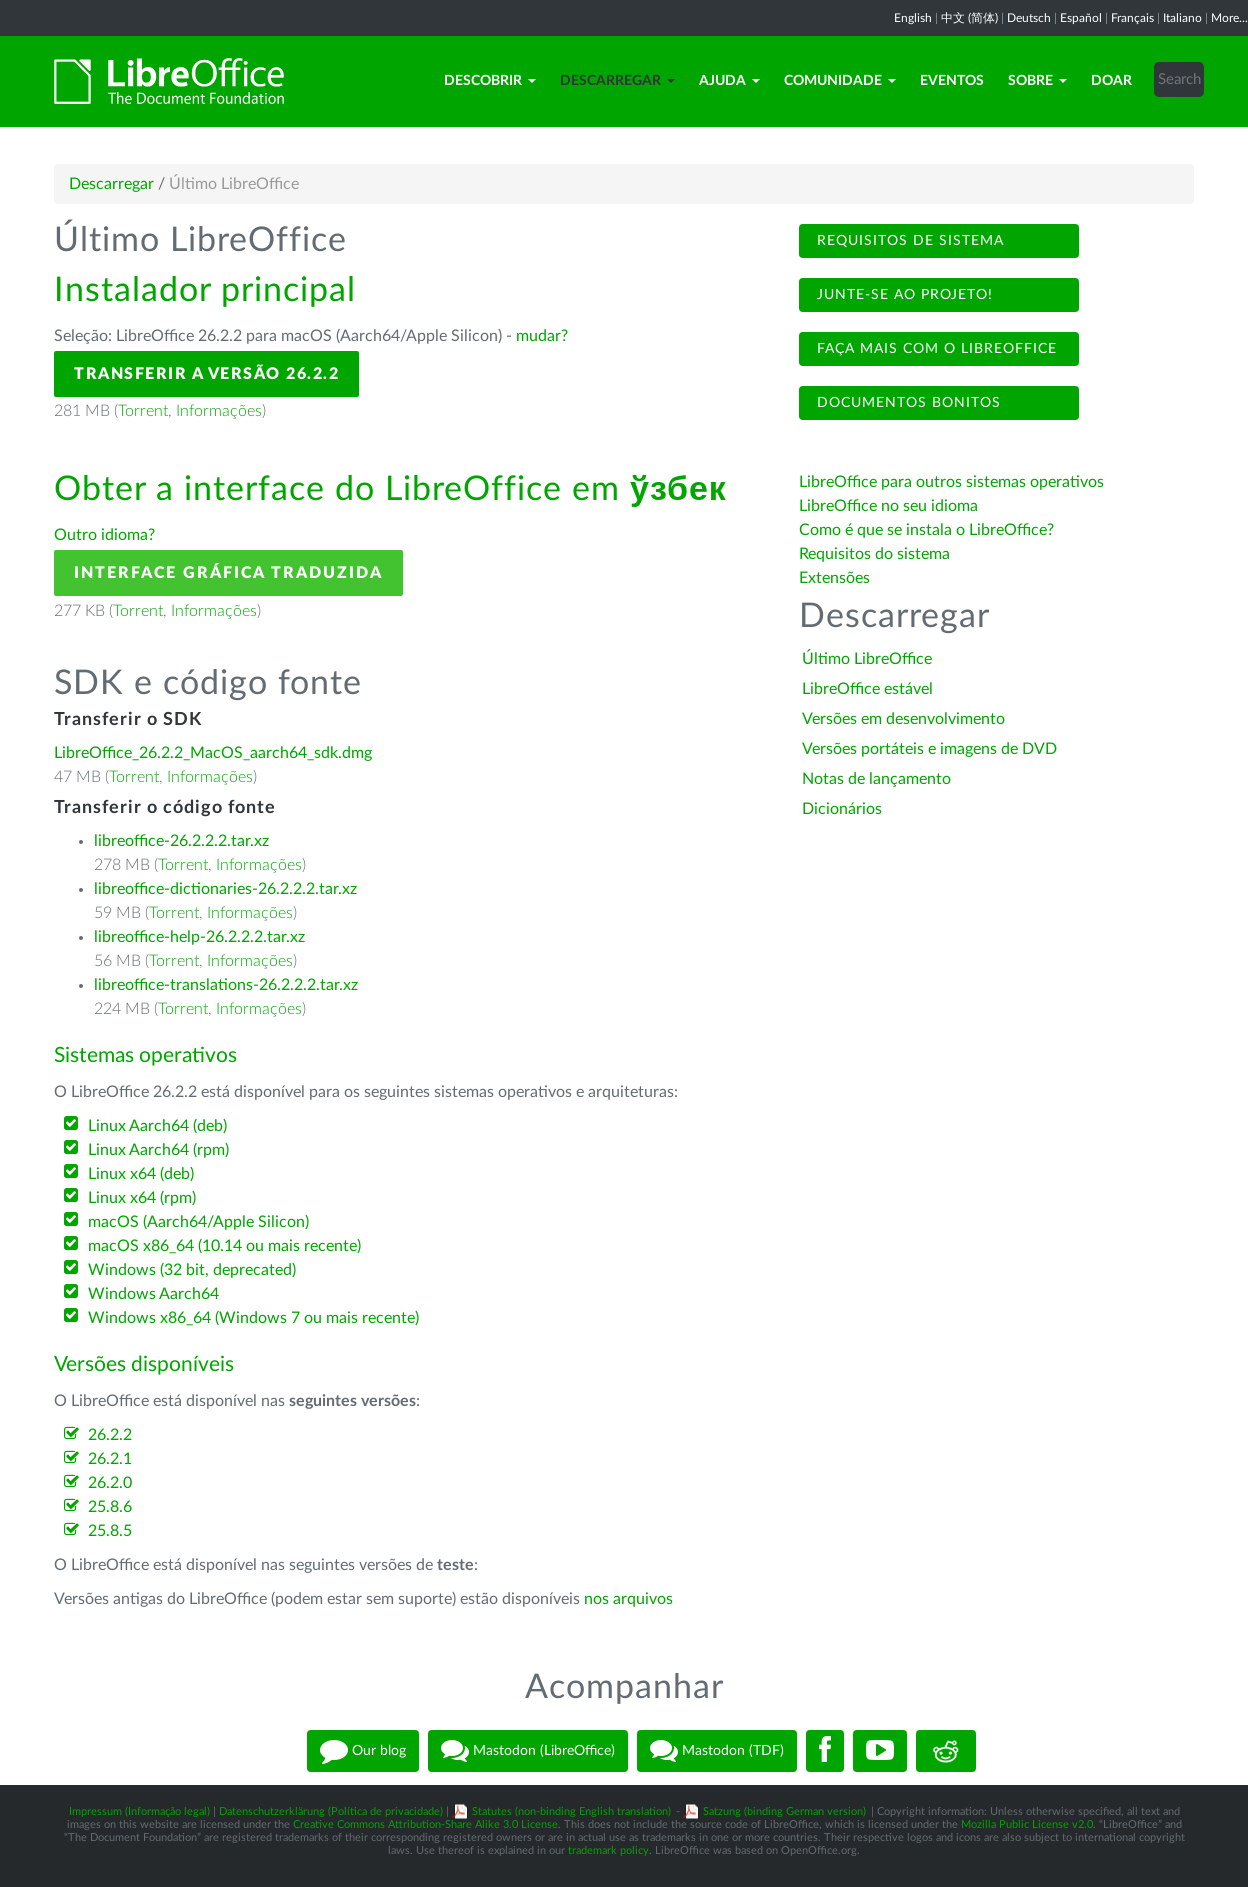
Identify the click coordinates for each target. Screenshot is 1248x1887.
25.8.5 (110, 1531)
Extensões (834, 578)
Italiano (1182, 18)
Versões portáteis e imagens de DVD (929, 749)
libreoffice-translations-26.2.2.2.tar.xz (226, 985)
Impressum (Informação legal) (139, 1811)
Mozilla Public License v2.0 (1027, 1824)
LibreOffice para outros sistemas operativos (951, 482)
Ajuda (729, 81)
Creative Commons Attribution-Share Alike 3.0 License (425, 1824)
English (913, 18)
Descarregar (617, 81)
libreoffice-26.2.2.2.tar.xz (181, 841)
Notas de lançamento (876, 779)
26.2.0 (110, 1483)
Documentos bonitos (906, 403)
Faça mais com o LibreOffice (934, 349)
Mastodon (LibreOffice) (528, 1751)
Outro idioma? (104, 535)
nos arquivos (628, 1599)
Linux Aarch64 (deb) (157, 1126)
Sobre (1037, 81)
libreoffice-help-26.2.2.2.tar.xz (199, 937)
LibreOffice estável (867, 689)
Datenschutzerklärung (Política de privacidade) (331, 1811)
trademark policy (608, 1850)
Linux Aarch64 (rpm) (158, 1150)
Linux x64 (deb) (141, 1174)
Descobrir (490, 81)
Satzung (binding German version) (784, 1811)
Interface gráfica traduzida (228, 573)
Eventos (952, 81)
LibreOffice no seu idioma (888, 506)
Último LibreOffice (867, 659)
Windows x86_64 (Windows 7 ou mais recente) (253, 1318)
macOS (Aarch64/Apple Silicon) (198, 1222)
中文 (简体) (969, 18)
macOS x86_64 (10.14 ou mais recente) (224, 1246)
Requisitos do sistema (876, 554)
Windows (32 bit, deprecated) (192, 1270)
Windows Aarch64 (153, 1294)
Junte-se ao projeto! (902, 295)
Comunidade (840, 81)
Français (1132, 18)
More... (1229, 18)
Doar (1111, 81)
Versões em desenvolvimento (903, 719)
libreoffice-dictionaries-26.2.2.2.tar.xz (225, 889)
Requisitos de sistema (908, 241)
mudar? (542, 336)
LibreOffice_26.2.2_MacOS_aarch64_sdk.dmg (213, 753)
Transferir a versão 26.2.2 (206, 374)
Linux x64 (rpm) (142, 1198)
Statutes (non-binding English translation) (571, 1811)
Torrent (143, 411)
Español (1081, 18)
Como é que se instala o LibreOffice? (926, 530)
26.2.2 (110, 1435)
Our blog (363, 1751)
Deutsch (1029, 18)
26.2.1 (110, 1459)
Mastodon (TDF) (717, 1751)
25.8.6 (110, 1507)
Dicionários (842, 809)
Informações (219, 411)
